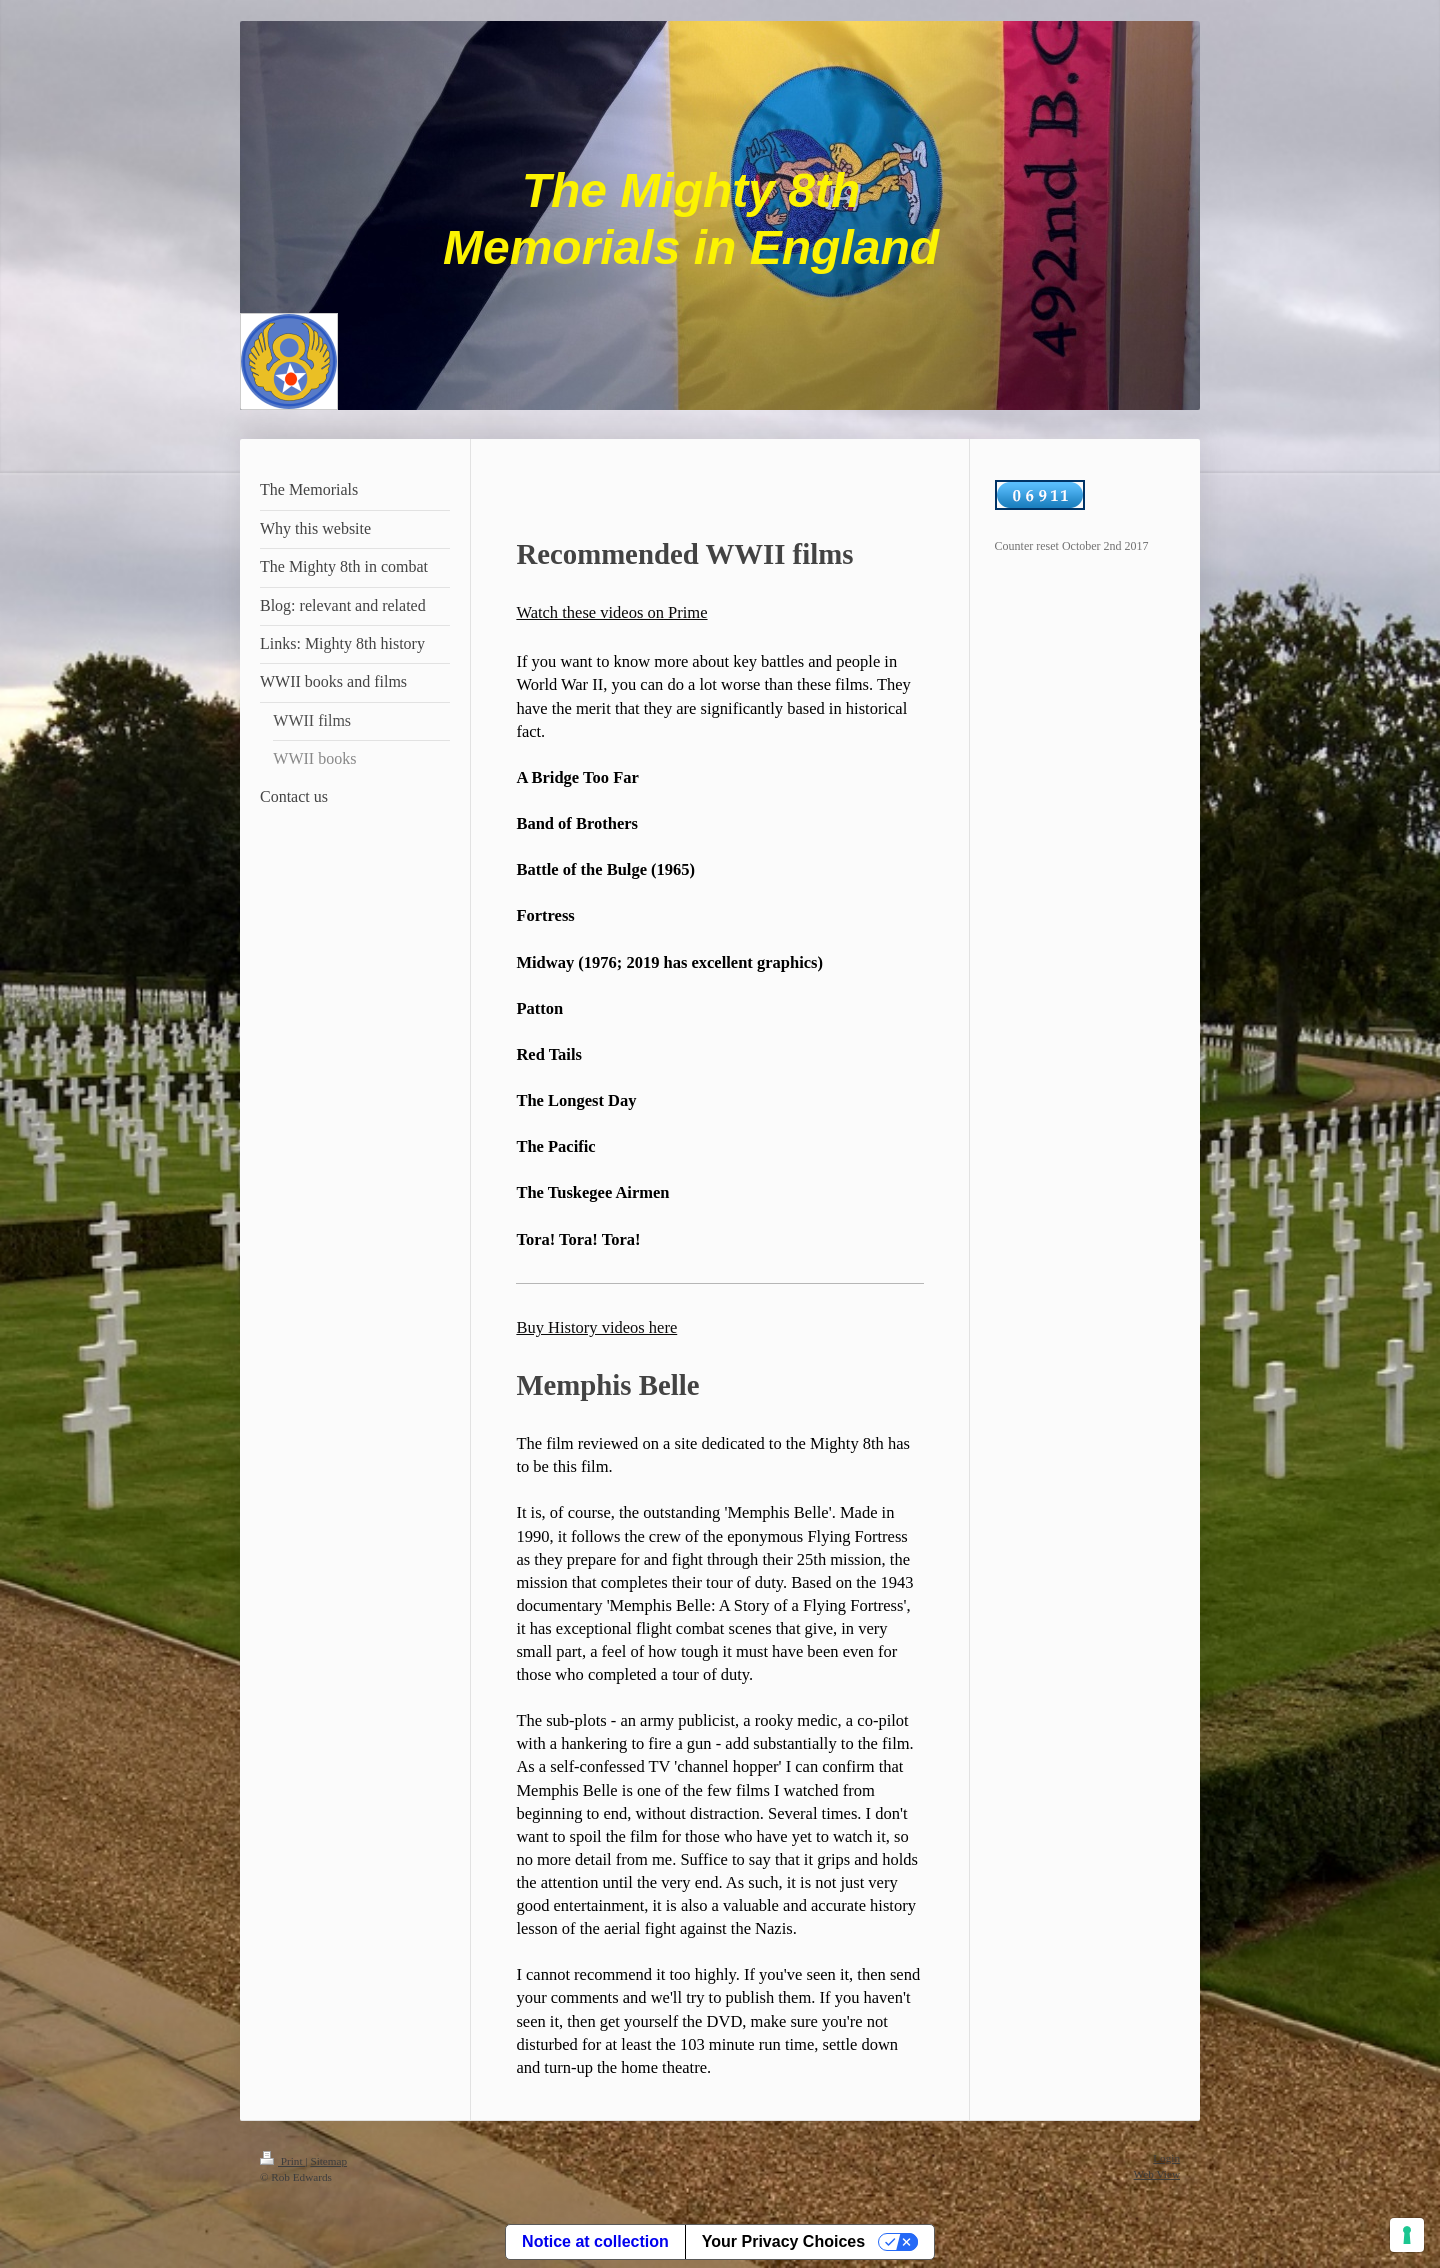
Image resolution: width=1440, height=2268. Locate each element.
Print (282, 2161)
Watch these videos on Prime (611, 612)
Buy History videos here (596, 1327)
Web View (1157, 2174)
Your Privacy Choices (783, 2241)
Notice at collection (595, 2241)
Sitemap (328, 2161)
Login (1166, 2158)
